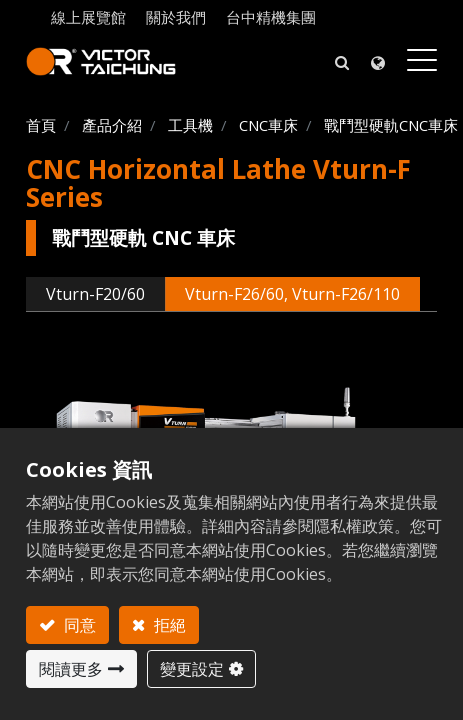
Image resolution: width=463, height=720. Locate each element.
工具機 (190, 125)
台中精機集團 (271, 17)
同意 (78, 625)
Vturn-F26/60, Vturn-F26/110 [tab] (292, 294)
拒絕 (168, 625)
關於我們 (176, 17)
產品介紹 (112, 125)
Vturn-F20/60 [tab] (95, 294)
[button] (342, 61)
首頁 (41, 125)
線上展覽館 (88, 17)
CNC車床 (268, 125)
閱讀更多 (71, 669)
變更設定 (192, 669)
